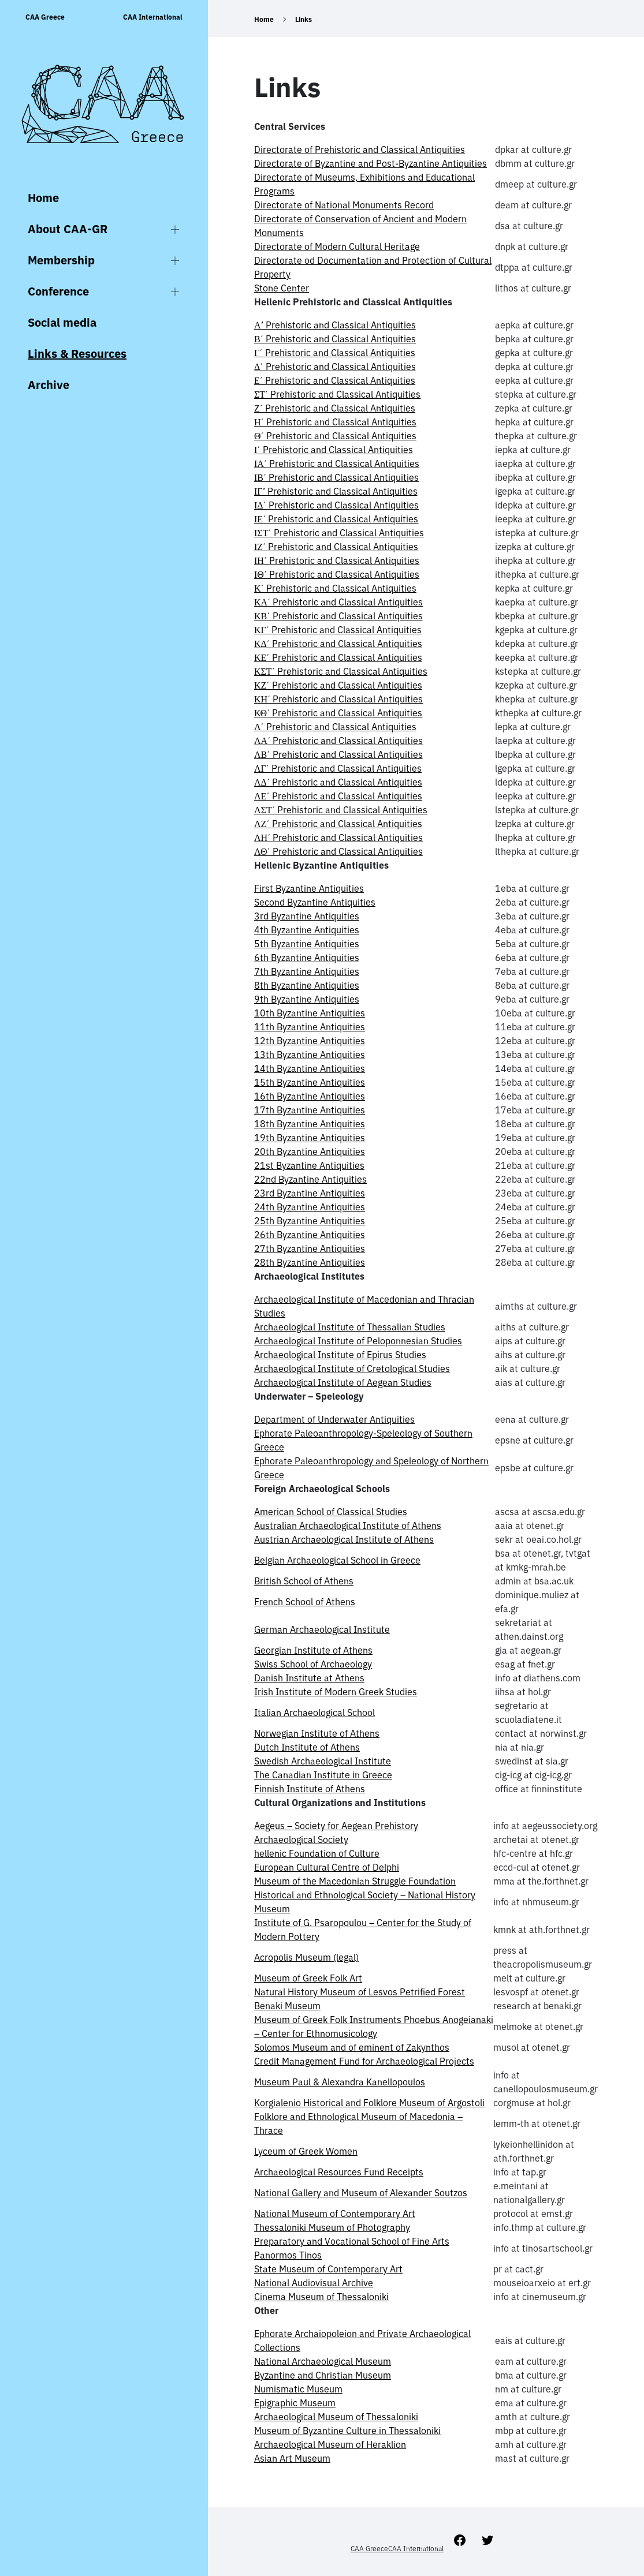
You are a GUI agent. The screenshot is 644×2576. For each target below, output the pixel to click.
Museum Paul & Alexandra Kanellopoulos (339, 2082)
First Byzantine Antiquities (309, 888)
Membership (61, 260)
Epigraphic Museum (295, 2403)
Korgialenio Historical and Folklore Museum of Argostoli (369, 2102)
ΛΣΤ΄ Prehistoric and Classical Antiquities (340, 810)
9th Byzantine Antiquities (306, 999)
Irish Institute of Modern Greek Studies (335, 1692)
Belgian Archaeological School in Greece (337, 1560)
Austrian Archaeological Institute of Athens (344, 1539)
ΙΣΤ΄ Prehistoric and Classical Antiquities (339, 533)
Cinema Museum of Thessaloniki (321, 2296)
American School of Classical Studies (330, 1511)
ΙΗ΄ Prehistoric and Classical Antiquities (336, 560)
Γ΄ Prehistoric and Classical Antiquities (334, 352)
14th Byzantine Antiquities (309, 1068)
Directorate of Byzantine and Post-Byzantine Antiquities (370, 163)
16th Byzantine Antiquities (309, 1096)
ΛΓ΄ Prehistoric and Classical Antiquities (338, 768)
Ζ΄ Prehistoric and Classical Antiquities (334, 408)
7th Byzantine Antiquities (306, 971)
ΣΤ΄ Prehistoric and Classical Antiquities (337, 394)
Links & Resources (77, 353)
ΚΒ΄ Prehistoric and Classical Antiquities (338, 616)
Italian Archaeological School (314, 1712)
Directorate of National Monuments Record (344, 205)
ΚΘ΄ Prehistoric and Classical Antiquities (338, 713)
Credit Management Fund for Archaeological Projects (364, 2061)
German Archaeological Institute (322, 1629)
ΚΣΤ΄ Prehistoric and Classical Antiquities (340, 671)
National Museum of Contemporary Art (334, 2213)
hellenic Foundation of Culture (316, 1853)
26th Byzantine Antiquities (309, 1234)
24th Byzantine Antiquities (309, 1207)
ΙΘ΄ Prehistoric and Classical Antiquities (336, 574)
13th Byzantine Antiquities (309, 1054)
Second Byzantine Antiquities (314, 902)
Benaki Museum (287, 2006)
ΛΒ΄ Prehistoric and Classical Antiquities (338, 754)
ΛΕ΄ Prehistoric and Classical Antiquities (338, 796)
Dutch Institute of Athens (307, 1747)
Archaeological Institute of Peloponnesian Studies (358, 1341)
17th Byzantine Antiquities (309, 1110)
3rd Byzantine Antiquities (306, 916)
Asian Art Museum (292, 2458)
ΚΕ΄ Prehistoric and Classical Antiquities (338, 657)
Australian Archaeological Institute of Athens (347, 1525)
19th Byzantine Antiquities (309, 1137)
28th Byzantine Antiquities (309, 1262)
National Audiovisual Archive (313, 2283)
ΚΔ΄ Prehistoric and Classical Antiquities (338, 643)
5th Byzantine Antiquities (306, 943)
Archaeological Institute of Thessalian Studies (349, 1327)
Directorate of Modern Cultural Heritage (337, 246)
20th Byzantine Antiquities (309, 1151)
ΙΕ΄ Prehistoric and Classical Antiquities (336, 519)
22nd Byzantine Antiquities (310, 1179)
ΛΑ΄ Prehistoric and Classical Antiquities (338, 740)
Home (43, 197)
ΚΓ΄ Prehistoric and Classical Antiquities (338, 629)
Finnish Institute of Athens (309, 1788)
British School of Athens (303, 1581)
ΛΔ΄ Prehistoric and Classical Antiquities (338, 782)
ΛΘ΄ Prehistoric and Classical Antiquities (338, 851)
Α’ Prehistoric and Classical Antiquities (335, 325)
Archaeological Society (301, 1839)
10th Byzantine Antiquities (309, 1013)
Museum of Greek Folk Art (308, 1978)
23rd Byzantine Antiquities (309, 1193)
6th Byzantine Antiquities (306, 957)
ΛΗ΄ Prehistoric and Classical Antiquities (338, 837)
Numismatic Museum (298, 2389)
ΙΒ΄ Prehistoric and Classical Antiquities (336, 477)
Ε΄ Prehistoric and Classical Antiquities (334, 380)
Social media (62, 322)
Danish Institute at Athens (309, 1678)
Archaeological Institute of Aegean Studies (342, 1382)
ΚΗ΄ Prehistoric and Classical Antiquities (338, 699)
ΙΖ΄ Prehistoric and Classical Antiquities (336, 546)
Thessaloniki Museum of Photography (332, 2227)
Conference (58, 291)
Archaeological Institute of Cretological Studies (352, 1368)
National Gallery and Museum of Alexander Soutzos (360, 2193)
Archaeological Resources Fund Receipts (338, 2172)
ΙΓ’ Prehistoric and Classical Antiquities (336, 491)
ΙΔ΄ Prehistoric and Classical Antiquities (336, 505)
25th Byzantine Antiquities (309, 1221)
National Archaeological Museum (322, 2361)
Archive (48, 384)
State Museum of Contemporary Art (328, 2269)
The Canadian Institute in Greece (323, 1775)
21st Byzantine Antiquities (309, 1165)
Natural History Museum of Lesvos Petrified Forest (359, 1992)
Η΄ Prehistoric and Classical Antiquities (335, 422)
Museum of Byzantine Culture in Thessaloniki (347, 2430)
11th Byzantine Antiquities (309, 1027)
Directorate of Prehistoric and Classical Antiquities (359, 149)
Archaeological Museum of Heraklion (330, 2444)
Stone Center (281, 288)
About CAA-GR (67, 229)
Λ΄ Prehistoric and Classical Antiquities (335, 726)
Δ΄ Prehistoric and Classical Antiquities (335, 366)
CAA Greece (45, 17)
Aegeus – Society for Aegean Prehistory (336, 1825)
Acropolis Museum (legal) (306, 1957)
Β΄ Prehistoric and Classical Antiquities (335, 339)
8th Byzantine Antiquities (306, 985)
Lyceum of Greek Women (306, 2151)
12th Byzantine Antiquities (309, 1040)
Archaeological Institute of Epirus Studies (340, 1354)
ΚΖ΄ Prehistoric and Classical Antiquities (338, 685)
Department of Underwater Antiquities (334, 1419)
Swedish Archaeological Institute (322, 1761)
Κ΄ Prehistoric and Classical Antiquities (335, 588)
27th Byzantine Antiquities (309, 1248)
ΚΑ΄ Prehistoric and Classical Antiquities (338, 602)
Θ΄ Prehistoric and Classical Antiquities (335, 436)
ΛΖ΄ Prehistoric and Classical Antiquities (338, 823)
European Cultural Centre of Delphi (326, 1867)
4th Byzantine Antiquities (306, 930)
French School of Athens (304, 1601)
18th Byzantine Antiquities (309, 1124)
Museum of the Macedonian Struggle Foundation (355, 1881)
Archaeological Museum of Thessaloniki (336, 2416)
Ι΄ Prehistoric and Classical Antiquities (333, 449)
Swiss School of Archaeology (313, 1664)
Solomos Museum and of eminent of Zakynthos (351, 2047)
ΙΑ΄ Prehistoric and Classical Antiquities (336, 463)
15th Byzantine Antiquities (309, 1082)
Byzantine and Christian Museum (322, 2375)
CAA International (153, 17)
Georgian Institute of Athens (313, 1650)
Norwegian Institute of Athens (316, 1733)
